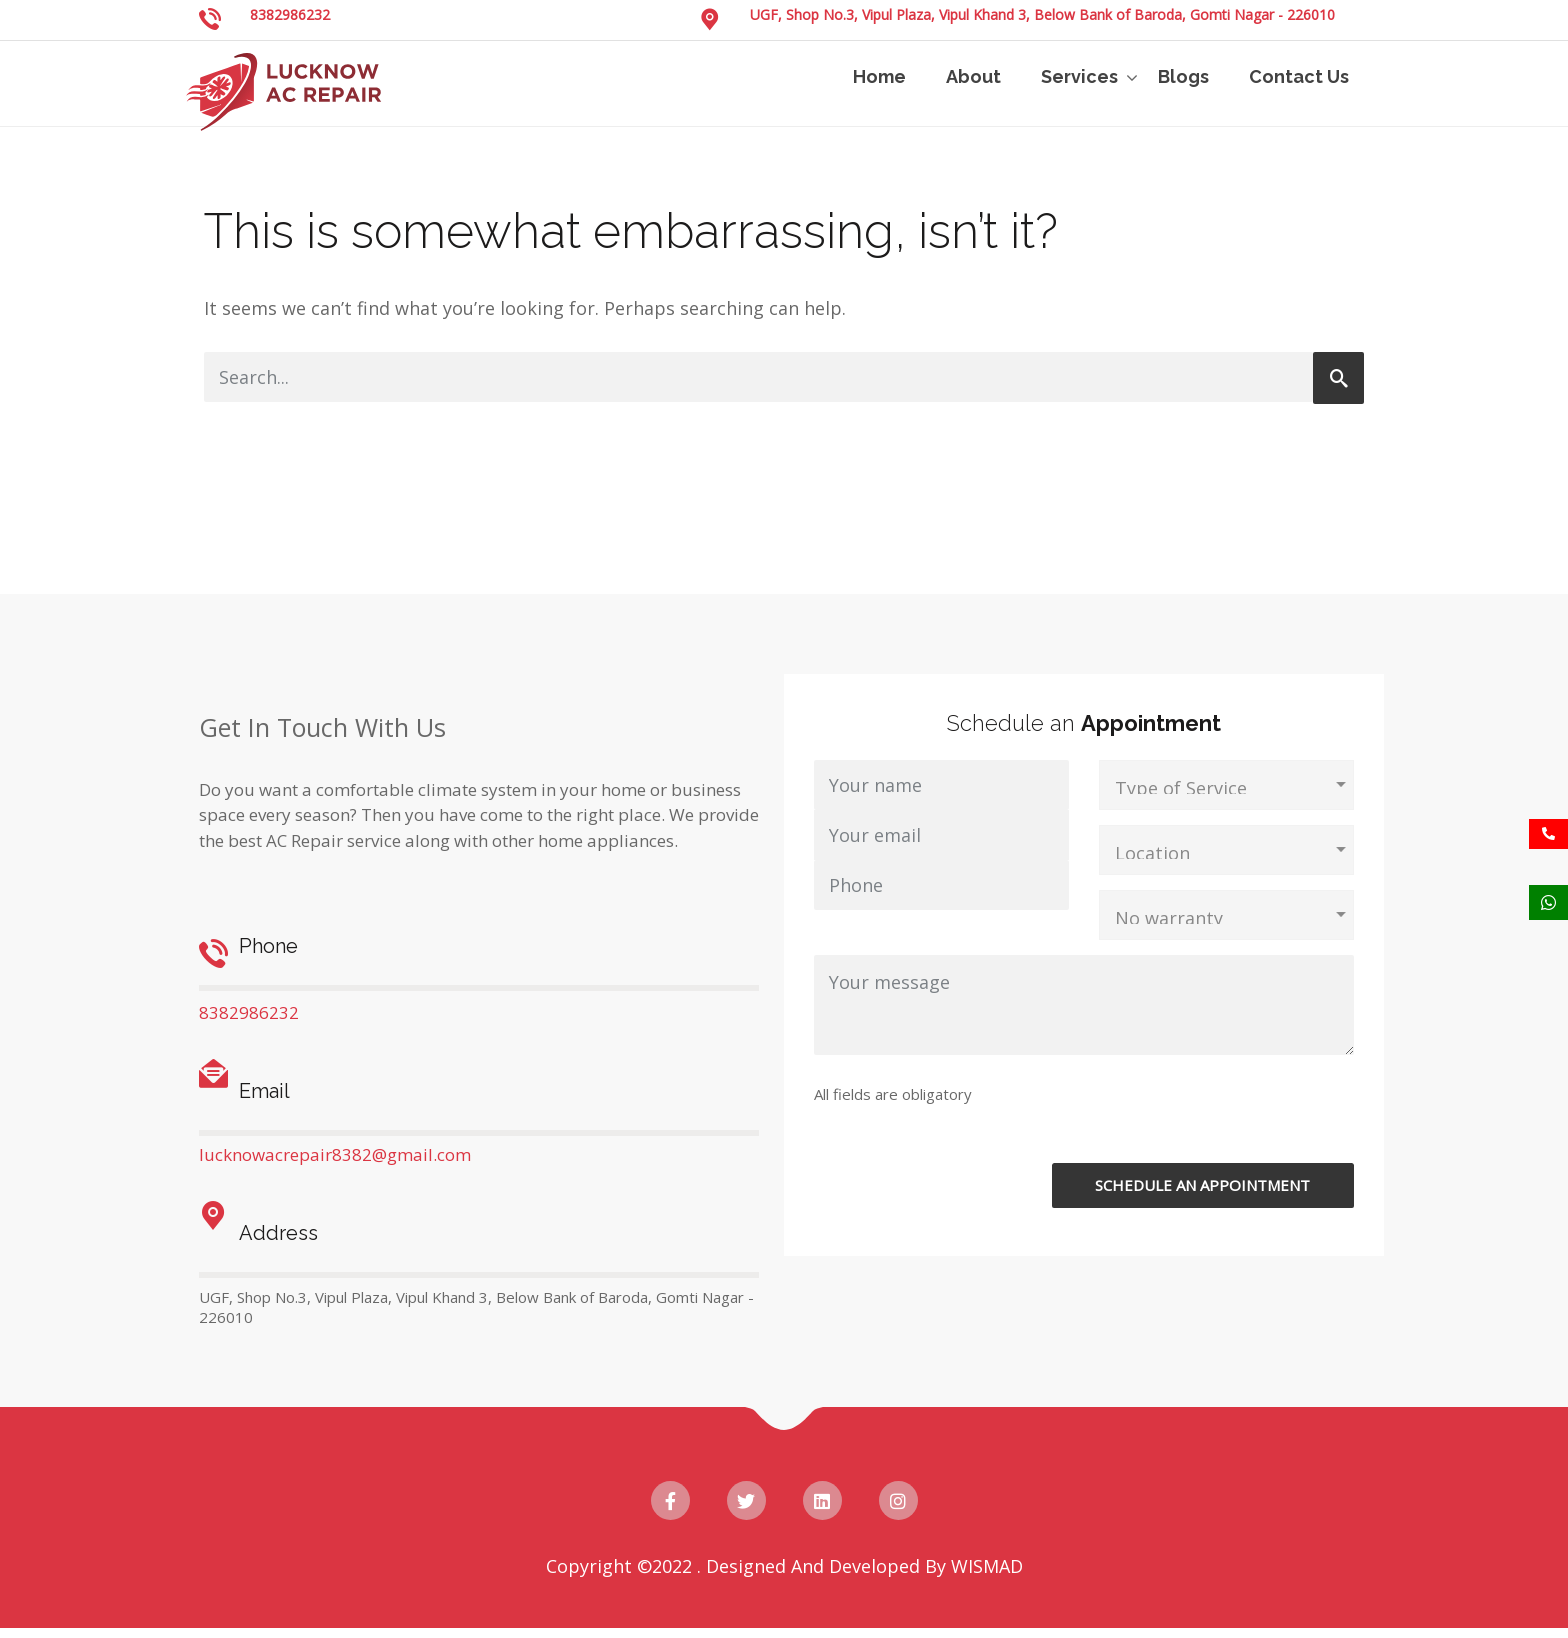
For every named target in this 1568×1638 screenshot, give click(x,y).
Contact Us (1299, 76)
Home (879, 76)
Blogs (1183, 76)
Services (1079, 76)
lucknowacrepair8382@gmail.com (335, 1154)
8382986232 (290, 14)
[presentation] (1204, 1124)
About (973, 76)
